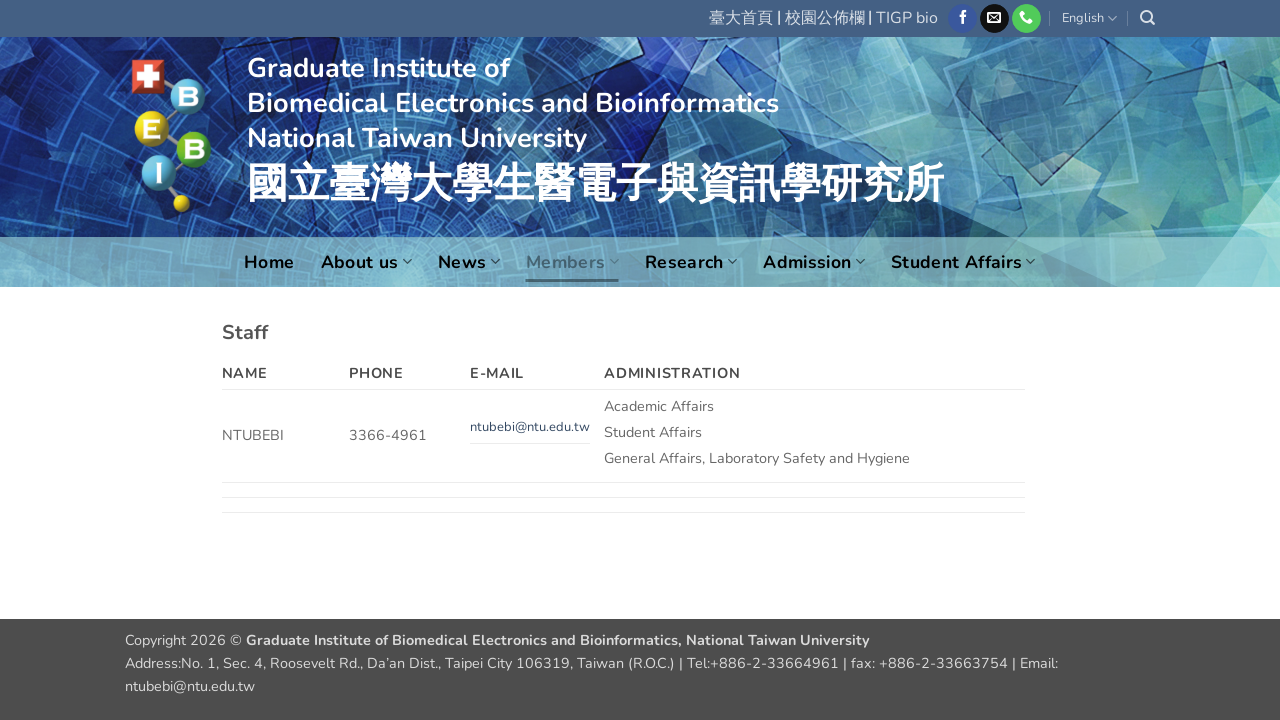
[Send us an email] (994, 19)
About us (366, 262)
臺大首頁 (741, 18)
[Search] (1147, 18)
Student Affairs (963, 262)
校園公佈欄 (825, 18)
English (1089, 18)
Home (269, 262)
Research (691, 262)
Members (572, 262)
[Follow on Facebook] (962, 19)
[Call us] (1026, 19)
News (469, 262)
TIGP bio (907, 18)
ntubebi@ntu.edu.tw (530, 427)
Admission (814, 262)
